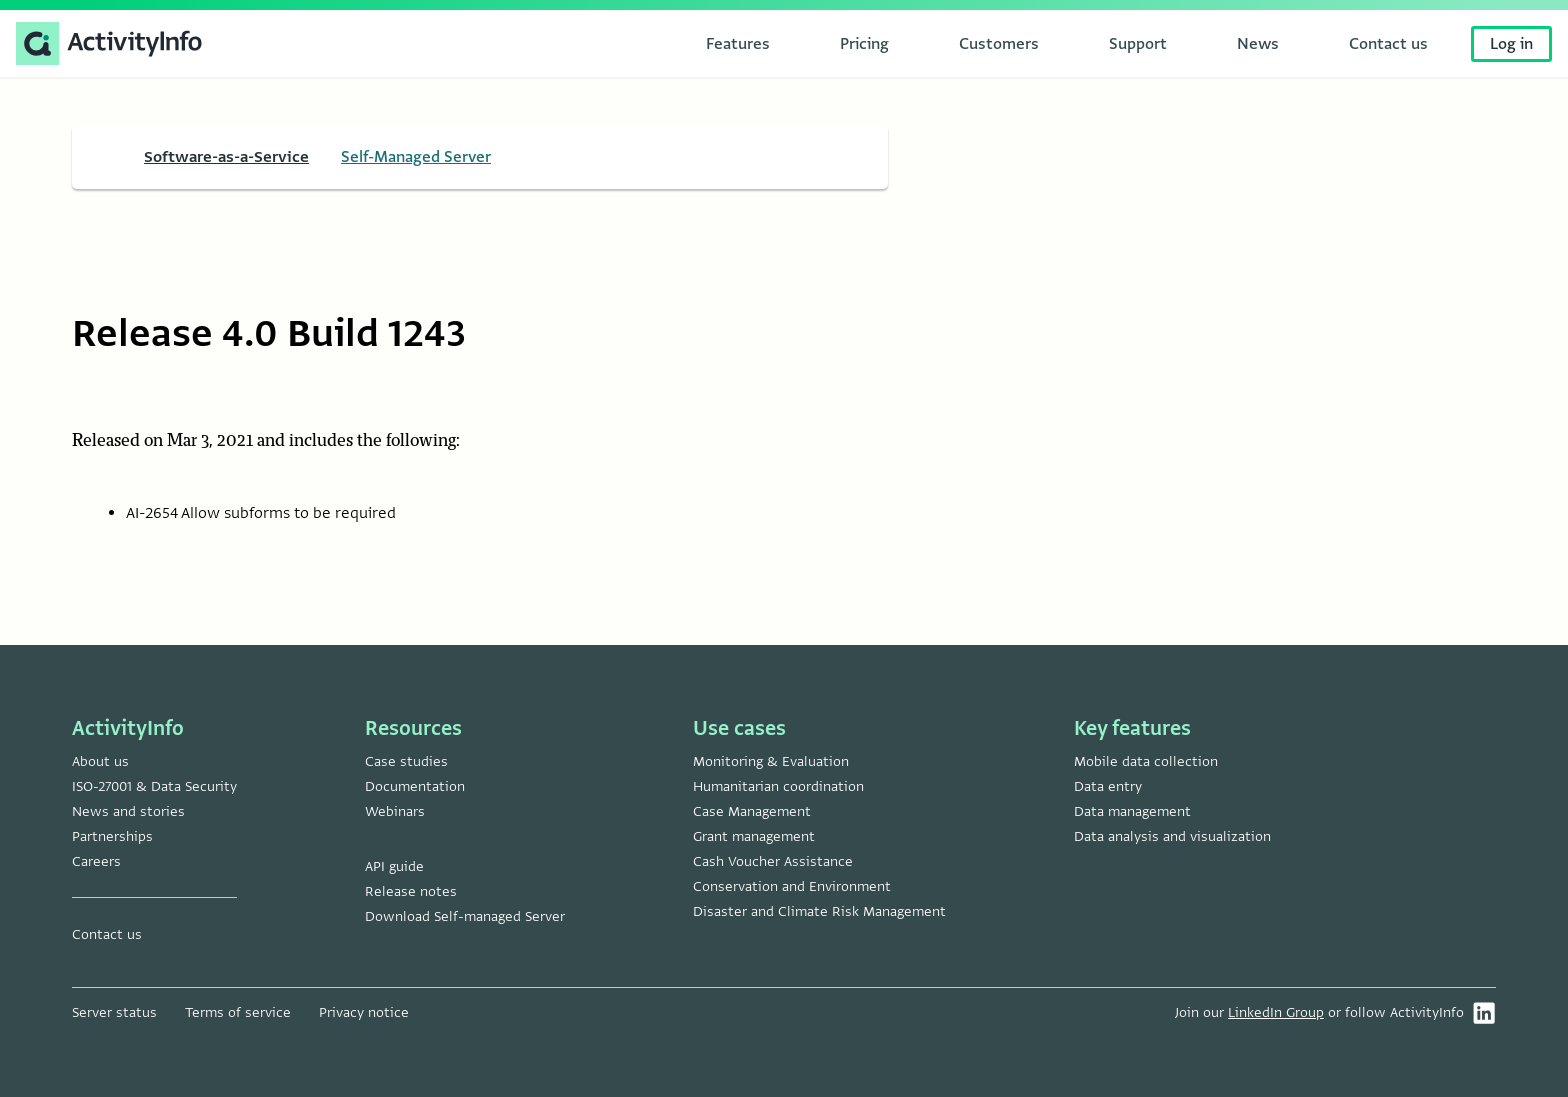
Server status (114, 1012)
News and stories (128, 811)
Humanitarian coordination (778, 786)
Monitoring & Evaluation (771, 761)
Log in (1511, 44)
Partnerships (112, 836)
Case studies (406, 761)
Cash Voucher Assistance (773, 861)
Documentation (415, 786)
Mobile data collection (1146, 761)
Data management (1132, 811)
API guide (394, 866)
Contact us (107, 934)
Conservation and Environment (792, 886)
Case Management (752, 811)
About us (100, 761)
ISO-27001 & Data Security (154, 786)
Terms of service (238, 1012)
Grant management (754, 836)
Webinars (395, 811)
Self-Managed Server (416, 157)
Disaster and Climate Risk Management (819, 911)
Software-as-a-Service (226, 157)
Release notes (411, 891)
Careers (96, 861)
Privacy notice (364, 1012)
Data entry (1108, 786)
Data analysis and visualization (1172, 836)
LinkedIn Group (1276, 1012)
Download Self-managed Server (465, 916)
